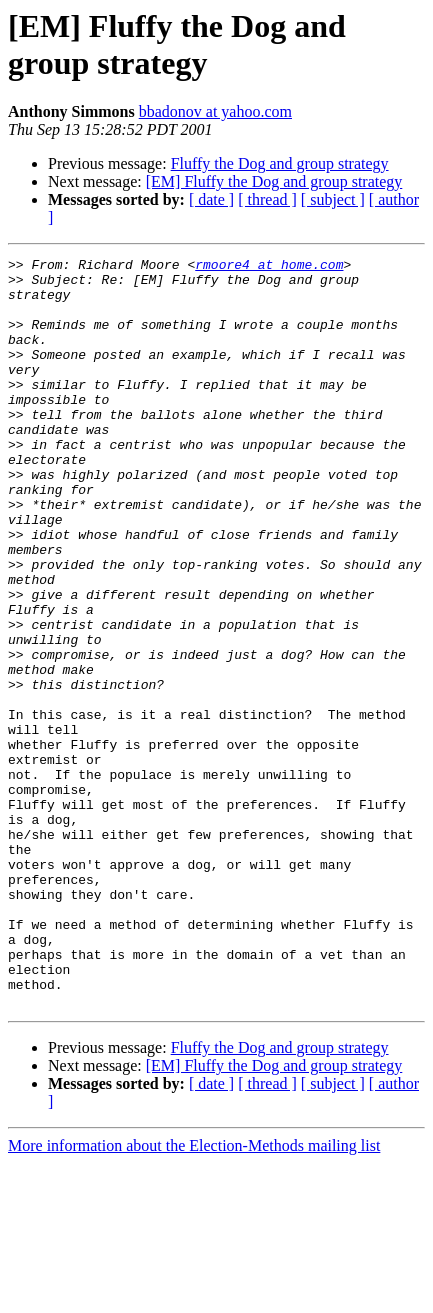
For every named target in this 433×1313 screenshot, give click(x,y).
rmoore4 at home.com (269, 267)
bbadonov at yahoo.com (215, 111)
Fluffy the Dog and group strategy (280, 163)
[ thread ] (267, 199)
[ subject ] (333, 199)
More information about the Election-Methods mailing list (194, 1295)
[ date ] (211, 199)
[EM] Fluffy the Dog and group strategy (274, 181)
